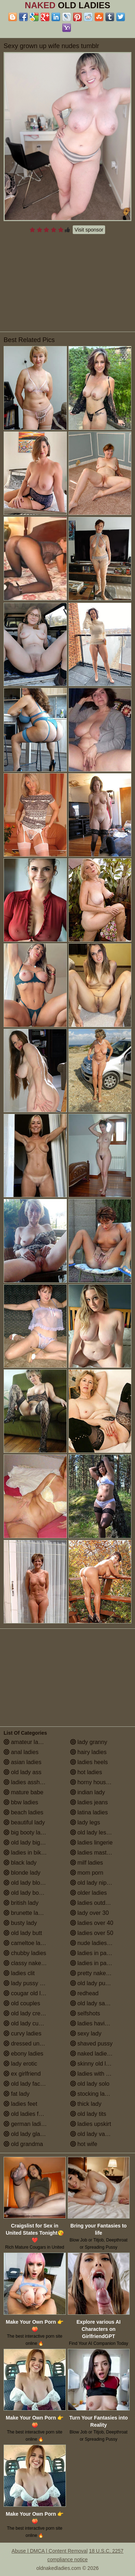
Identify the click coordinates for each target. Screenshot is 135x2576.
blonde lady (22, 1873)
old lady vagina (93, 2134)
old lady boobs (26, 1893)
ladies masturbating (98, 1853)
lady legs (85, 1822)
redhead (84, 1993)
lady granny (88, 1742)
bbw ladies (21, 1802)
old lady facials (26, 2084)
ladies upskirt (90, 2124)
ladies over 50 (91, 1933)
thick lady (86, 2104)
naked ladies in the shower (101, 2054)
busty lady (20, 1923)
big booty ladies (27, 1832)
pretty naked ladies (98, 1973)
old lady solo (89, 2084)
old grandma (23, 2144)
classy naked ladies (32, 1963)
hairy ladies (88, 1752)
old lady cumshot (29, 2023)
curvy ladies (22, 2033)
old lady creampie (30, 2013)
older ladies (88, 1893)
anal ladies (21, 1752)
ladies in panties (94, 1953)
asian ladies (22, 1762)
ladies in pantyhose (98, 1963)
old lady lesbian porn (100, 1832)
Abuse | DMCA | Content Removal (49, 2551)
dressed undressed (32, 2043)
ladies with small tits (99, 2074)
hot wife (84, 2144)
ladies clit (19, 1973)
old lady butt (23, 1933)
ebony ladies (23, 2054)
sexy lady (86, 2033)
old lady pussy (92, 1983)
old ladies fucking (29, 2114)
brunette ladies (26, 1913)
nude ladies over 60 (99, 1943)
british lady (21, 1903)
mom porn (86, 1873)
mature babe (23, 1792)
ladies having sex (96, 2023)
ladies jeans (89, 1802)
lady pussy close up (32, 1983)
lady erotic (20, 2064)
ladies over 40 (91, 1923)
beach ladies (23, 1812)
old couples (22, 2003)
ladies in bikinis (27, 1853)
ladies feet (20, 2104)
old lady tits (88, 2114)
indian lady (87, 1792)
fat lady (17, 2094)
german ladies (25, 2124)
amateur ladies (26, 1742)
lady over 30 (89, 1913)
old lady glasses (28, 2134)
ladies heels (89, 1762)
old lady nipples (93, 1883)
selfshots (85, 2013)
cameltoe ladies (27, 1943)
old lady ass (22, 1772)
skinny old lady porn (99, 2064)
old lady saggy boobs (101, 2003)
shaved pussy (91, 2043)
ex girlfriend (22, 2074)
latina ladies (89, 1812)
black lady (20, 1863)
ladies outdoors (93, 1903)
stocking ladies (92, 2094)
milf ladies (86, 1863)
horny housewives (97, 1782)
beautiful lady (24, 1822)
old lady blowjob (28, 1883)
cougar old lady (27, 1993)
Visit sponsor (89, 230)
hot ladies (86, 1772)
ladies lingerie (91, 1842)
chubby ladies (25, 1953)
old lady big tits (26, 1842)
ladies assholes (27, 1782)
